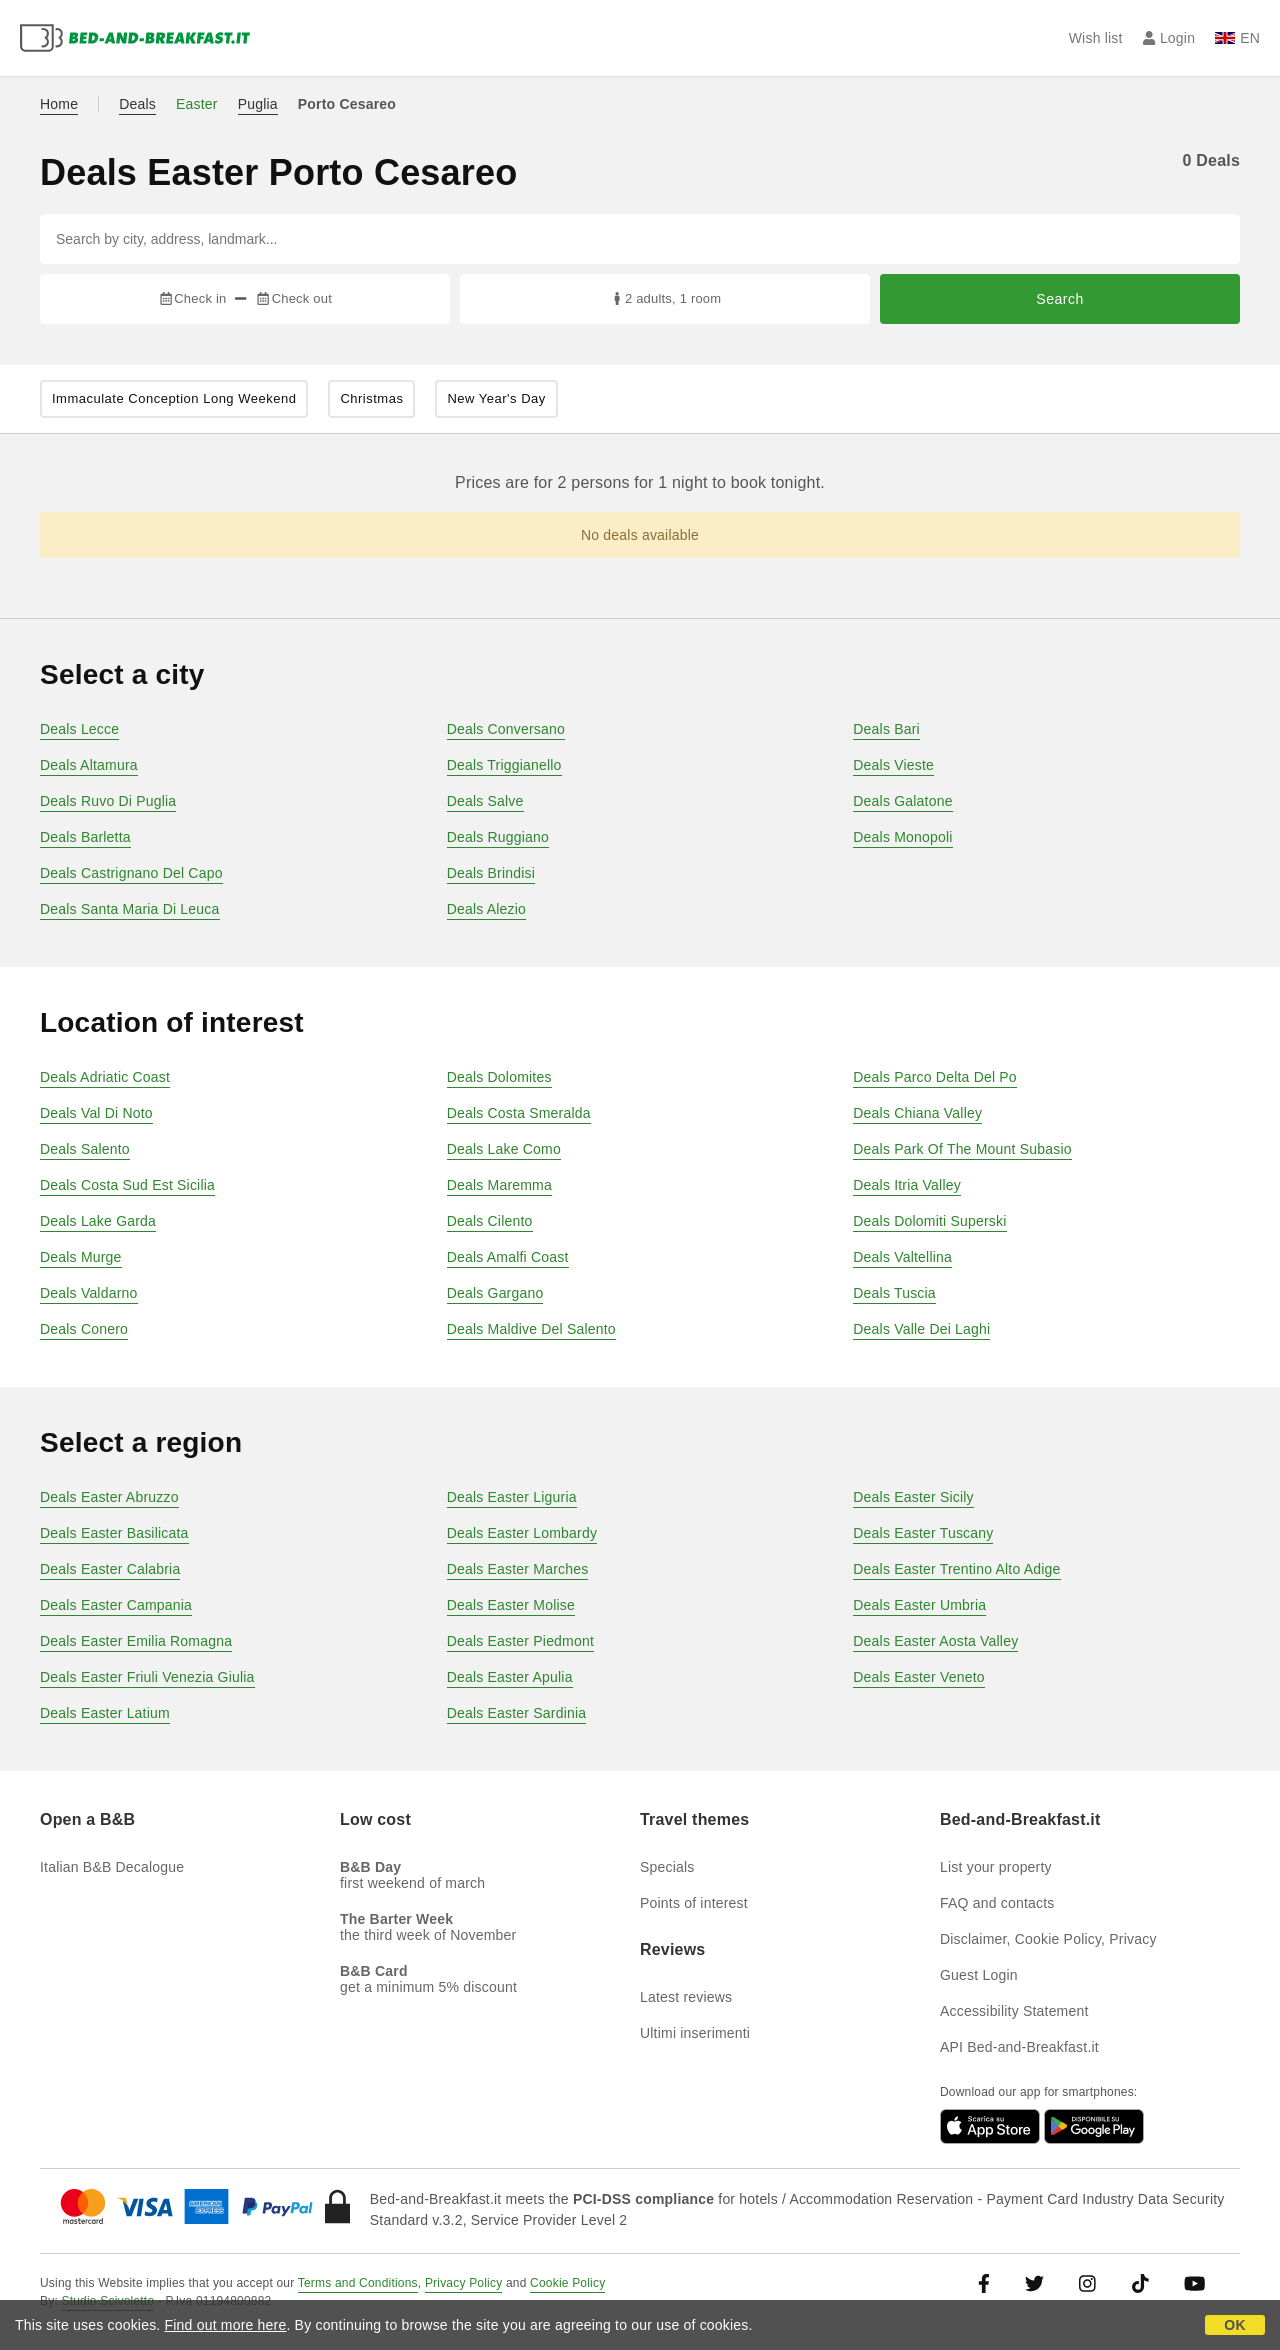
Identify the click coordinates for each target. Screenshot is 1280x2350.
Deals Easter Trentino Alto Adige (956, 1569)
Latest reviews (686, 1997)
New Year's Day (496, 398)
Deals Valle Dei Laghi (921, 1329)
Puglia (258, 104)
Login (1169, 38)
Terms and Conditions (358, 2283)
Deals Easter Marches (518, 1569)
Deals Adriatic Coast (105, 1077)
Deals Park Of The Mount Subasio (962, 1149)
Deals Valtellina (902, 1257)
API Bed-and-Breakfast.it (1019, 2047)
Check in (192, 298)
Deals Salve (485, 801)
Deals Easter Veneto (918, 1677)
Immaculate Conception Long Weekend (174, 398)
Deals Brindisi (491, 873)
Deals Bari (886, 729)
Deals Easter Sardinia (517, 1713)
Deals (137, 104)
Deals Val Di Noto (96, 1113)
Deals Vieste (893, 765)
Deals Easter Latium (105, 1713)
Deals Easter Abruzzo (109, 1497)
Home (59, 104)
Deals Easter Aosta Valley (935, 1641)
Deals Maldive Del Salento (531, 1329)
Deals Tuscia (894, 1293)
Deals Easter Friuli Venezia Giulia (147, 1677)
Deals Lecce (79, 729)
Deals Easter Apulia (510, 1677)
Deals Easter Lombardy (522, 1533)
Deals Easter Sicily (913, 1497)
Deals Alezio (486, 909)
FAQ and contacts (997, 1903)
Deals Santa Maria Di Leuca (130, 909)
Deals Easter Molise (511, 1605)
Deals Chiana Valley (917, 1113)
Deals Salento (85, 1149)
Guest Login (979, 1975)
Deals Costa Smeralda (519, 1113)
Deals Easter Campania (116, 1605)
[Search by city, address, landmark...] (640, 239)
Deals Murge (81, 1257)
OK (1234, 2325)
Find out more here (226, 2325)
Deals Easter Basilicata (114, 1533)
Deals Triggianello (504, 765)
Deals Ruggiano (498, 837)
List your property (996, 1867)
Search (1059, 299)
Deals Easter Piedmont (520, 1641)
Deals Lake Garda (98, 1221)
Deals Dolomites (499, 1077)
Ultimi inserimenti (695, 2033)
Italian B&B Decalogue (112, 1867)
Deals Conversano (506, 729)
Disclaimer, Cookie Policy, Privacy (1048, 1939)
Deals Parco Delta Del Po (935, 1077)
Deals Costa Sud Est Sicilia (127, 1185)
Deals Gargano (495, 1293)
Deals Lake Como (504, 1149)
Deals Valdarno (89, 1293)
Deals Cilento (490, 1221)
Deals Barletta (85, 837)
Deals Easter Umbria (919, 1605)
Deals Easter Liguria (512, 1497)
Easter (197, 104)
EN (1237, 38)
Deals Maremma (499, 1185)
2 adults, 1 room (665, 298)
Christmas (371, 398)
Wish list (1096, 38)
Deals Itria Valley (907, 1185)
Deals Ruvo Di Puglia (108, 801)
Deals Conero (84, 1329)
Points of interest (694, 1903)
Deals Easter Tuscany (923, 1533)
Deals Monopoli (902, 837)
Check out (293, 298)
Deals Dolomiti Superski (929, 1221)
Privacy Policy (463, 2283)
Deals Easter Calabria (110, 1569)
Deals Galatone (902, 801)
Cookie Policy (567, 2283)
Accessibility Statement (1014, 2011)
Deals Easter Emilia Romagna (136, 1641)
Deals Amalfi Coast (508, 1257)
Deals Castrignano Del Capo (131, 873)
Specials (667, 1867)
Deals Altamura (89, 765)
